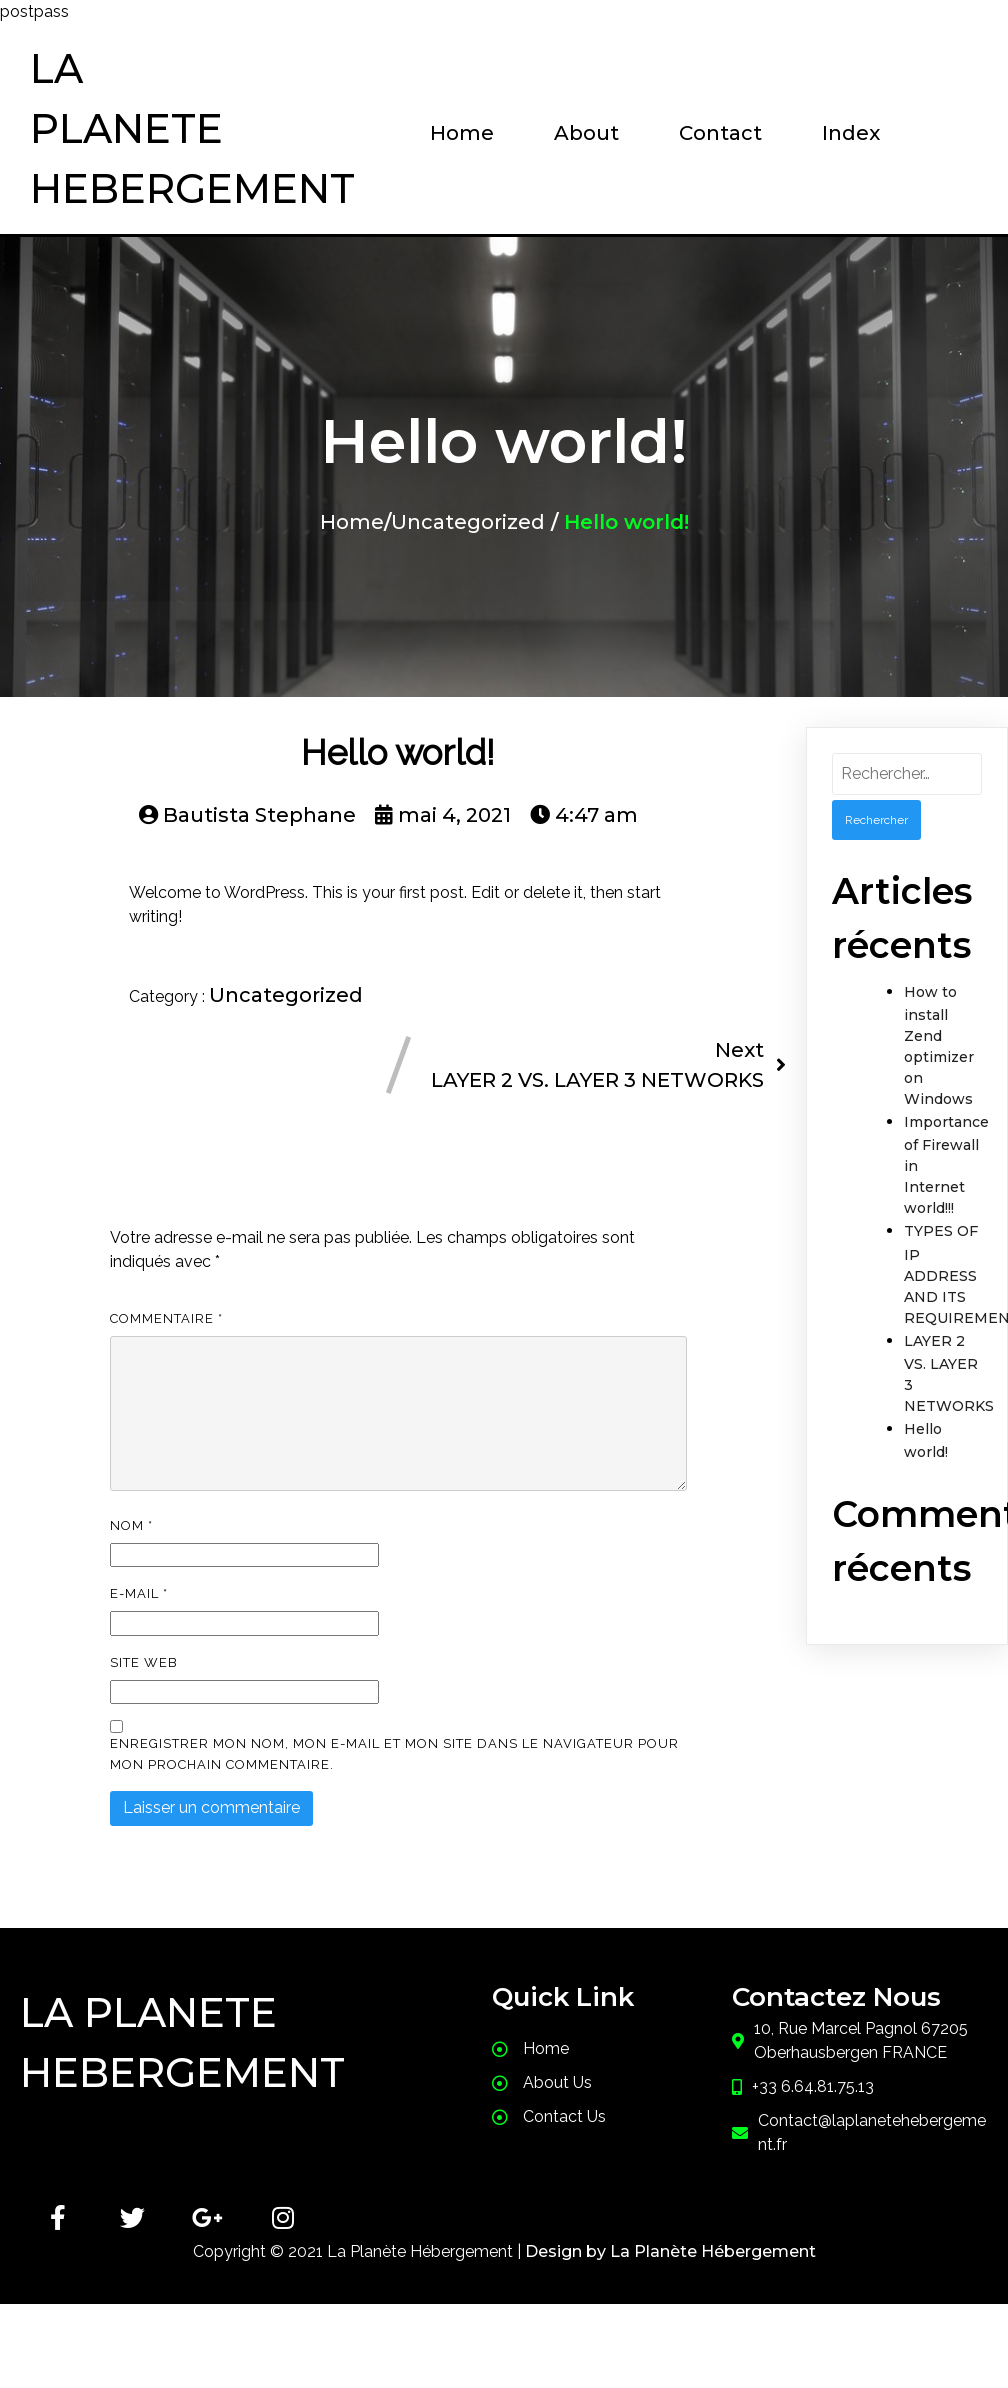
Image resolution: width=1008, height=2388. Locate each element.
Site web (144, 1662)
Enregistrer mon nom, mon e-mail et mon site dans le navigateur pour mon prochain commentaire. (394, 1754)
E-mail (139, 1593)
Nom (131, 1525)
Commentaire (166, 1318)
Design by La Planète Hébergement (670, 2251)
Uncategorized (468, 522)
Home (352, 522)
